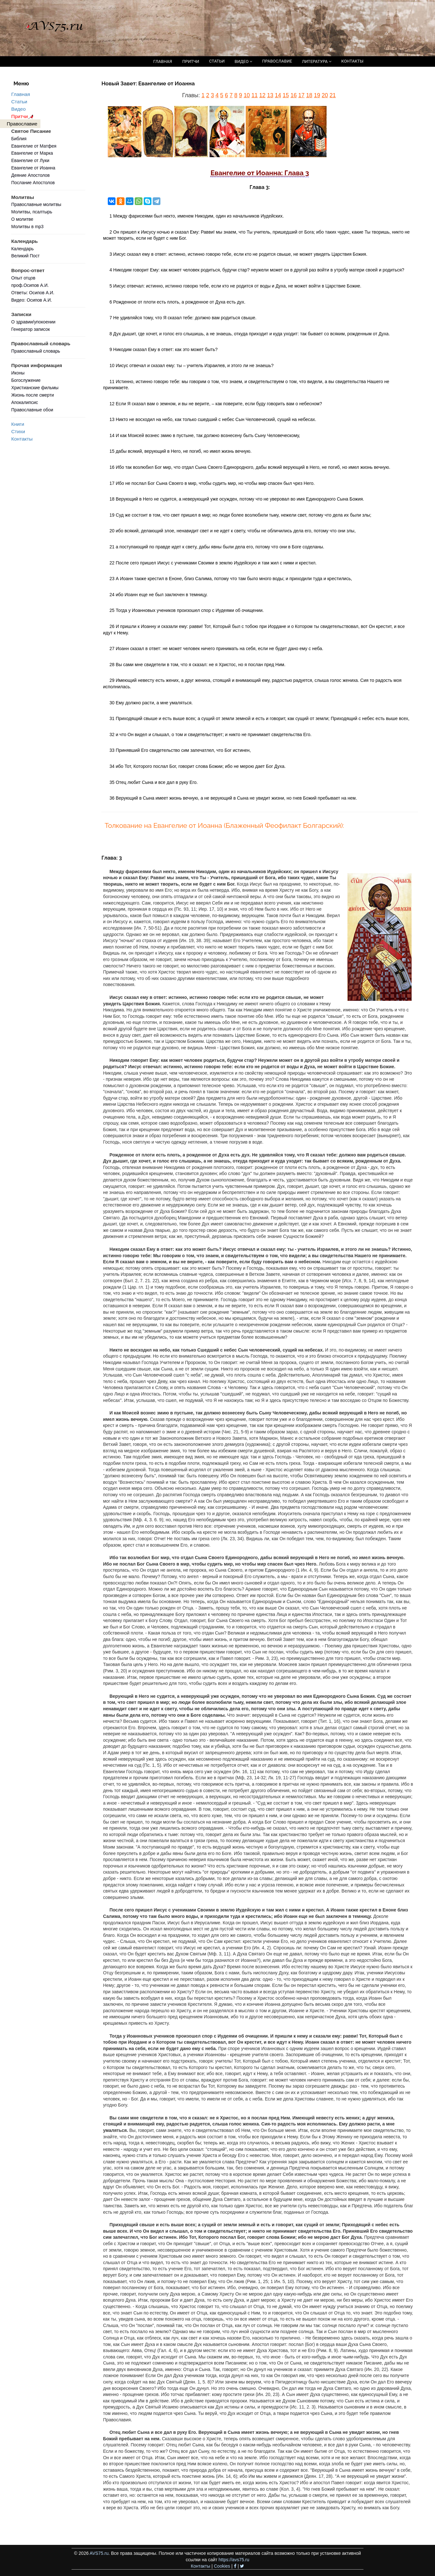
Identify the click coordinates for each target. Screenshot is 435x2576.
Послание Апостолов (33, 182)
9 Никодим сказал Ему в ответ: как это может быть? (163, 349)
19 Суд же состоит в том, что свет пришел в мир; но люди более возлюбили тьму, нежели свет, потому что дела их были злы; (240, 515)
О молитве (22, 219)
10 (246, 95)
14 (278, 95)
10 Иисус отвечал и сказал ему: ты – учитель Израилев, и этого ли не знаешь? (191, 365)
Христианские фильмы (34, 387)
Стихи (18, 431)
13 (270, 95)
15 (286, 95)
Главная (20, 94)
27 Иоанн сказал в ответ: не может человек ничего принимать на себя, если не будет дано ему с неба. (216, 648)
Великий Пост (25, 255)
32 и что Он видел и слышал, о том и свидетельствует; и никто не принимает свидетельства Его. (210, 734)
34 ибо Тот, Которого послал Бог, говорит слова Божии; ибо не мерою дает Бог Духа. (197, 766)
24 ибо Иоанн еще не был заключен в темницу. (158, 594)
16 (293, 95)
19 (317, 95)
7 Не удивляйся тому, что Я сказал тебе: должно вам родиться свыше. (182, 317)
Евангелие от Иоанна (33, 167)
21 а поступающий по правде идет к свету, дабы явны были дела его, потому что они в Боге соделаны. (216, 546)
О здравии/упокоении (33, 321)
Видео (18, 109)
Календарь (22, 248)
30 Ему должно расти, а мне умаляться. (151, 702)
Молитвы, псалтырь (31, 211)
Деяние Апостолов (30, 175)
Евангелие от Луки (30, 160)
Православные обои (32, 409)
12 (262, 95)
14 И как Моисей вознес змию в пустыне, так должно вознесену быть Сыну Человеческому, (204, 435)
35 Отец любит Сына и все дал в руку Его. (153, 782)
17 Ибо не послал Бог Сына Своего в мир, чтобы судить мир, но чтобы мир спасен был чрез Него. (212, 483)
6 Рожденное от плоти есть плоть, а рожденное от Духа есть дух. (177, 302)
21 (332, 95)
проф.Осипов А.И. (30, 285)
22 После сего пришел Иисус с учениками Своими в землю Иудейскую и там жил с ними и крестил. (213, 562)
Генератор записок (30, 329)
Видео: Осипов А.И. (31, 300)
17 (301, 95)
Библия (19, 138)
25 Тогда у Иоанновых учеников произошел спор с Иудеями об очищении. (186, 610)
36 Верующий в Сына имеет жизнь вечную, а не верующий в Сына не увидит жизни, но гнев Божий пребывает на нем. (233, 798)
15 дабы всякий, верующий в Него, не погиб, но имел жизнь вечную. (180, 451)
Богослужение (25, 380)
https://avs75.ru (233, 2559)
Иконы (18, 372)
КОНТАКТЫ (352, 61)
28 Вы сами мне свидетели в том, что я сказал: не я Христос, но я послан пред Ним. (197, 664)
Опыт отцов (23, 277)
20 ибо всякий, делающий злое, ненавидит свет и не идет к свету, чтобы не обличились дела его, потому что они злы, (232, 530)
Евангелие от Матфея (33, 146)
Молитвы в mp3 (27, 226)
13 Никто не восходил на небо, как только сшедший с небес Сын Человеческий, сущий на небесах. (212, 419)
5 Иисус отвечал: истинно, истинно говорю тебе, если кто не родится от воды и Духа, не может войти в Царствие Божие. (235, 285)
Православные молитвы (36, 204)
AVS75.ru (99, 2553)
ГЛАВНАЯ (162, 61)
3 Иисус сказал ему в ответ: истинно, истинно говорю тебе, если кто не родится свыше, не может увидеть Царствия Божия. (238, 254)
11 (255, 95)
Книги (17, 424)
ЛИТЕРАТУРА (316, 61)
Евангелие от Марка (32, 153)
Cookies (222, 2566)
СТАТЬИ (217, 61)
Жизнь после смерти (32, 395)
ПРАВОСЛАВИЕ (277, 61)
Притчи (23, 116)
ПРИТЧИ (190, 61)
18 (309, 95)
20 (325, 95)
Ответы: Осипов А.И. (32, 292)
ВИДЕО (243, 61)
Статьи (19, 101)
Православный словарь (35, 351)
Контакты (21, 439)
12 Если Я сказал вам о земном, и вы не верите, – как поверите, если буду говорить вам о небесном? (215, 403)
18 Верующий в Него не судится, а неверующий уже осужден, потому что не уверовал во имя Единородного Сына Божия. (236, 499)
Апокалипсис (24, 402)
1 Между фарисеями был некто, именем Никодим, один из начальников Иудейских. (196, 216)
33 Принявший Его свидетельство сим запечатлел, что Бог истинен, (180, 750)
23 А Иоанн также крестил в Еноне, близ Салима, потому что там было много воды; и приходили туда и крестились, (230, 578)
